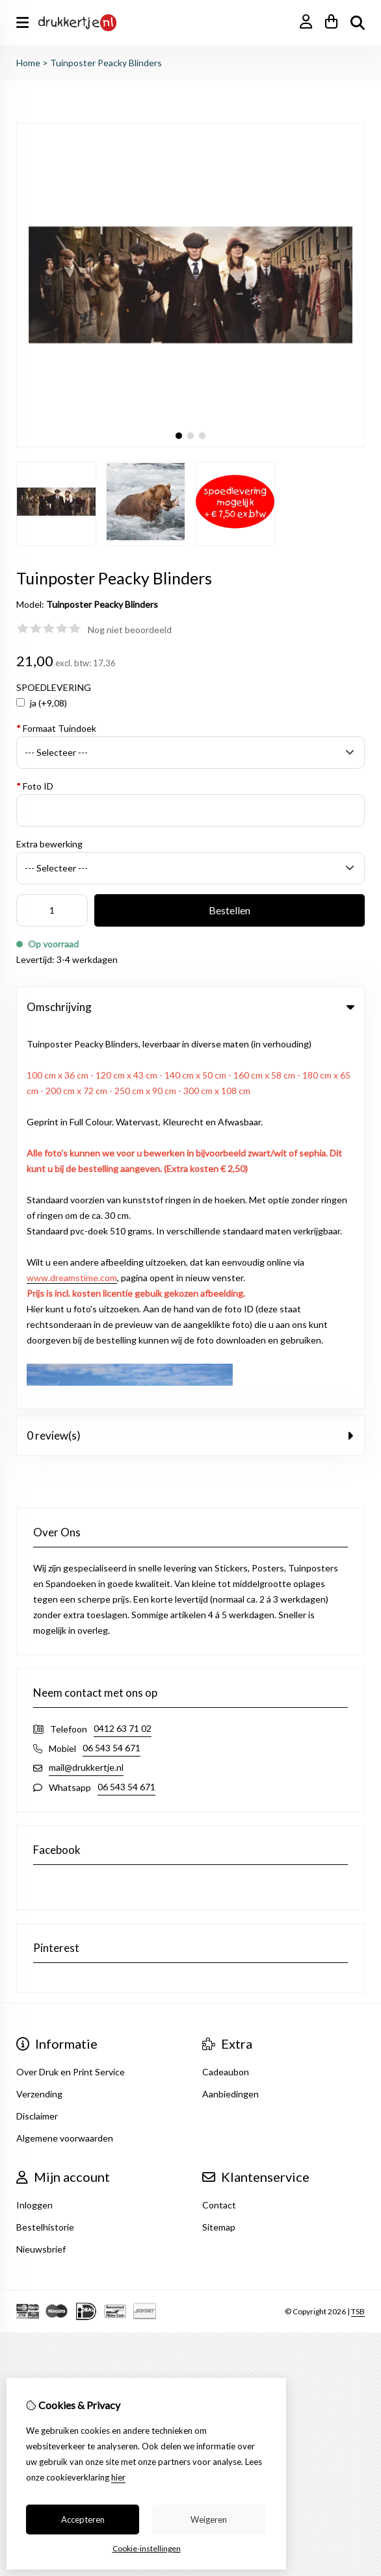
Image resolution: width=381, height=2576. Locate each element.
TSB (358, 1929)
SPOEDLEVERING (53, 687)
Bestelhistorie (45, 1845)
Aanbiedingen (230, 1712)
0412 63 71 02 (122, 1346)
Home (28, 62)
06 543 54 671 (111, 1365)
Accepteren (83, 2519)
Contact (219, 1823)
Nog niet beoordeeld (130, 629)
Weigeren (208, 2519)
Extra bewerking (49, 843)
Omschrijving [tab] (190, 1007)
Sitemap (218, 1845)
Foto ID (34, 786)
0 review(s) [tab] (190, 1053)
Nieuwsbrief (41, 1867)
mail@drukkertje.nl (86, 1385)
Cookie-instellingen (146, 2548)
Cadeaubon (225, 1689)
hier (118, 2477)
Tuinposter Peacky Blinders (106, 62)
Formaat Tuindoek (56, 728)
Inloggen (34, 1823)
